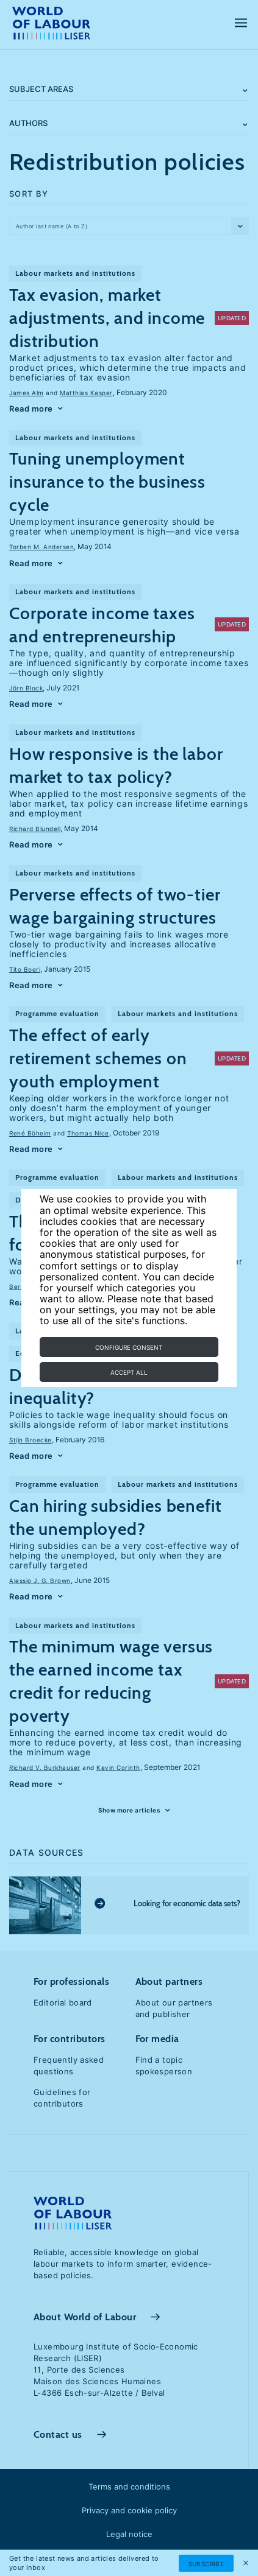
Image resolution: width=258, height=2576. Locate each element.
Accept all (129, 1372)
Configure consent (128, 1347)
